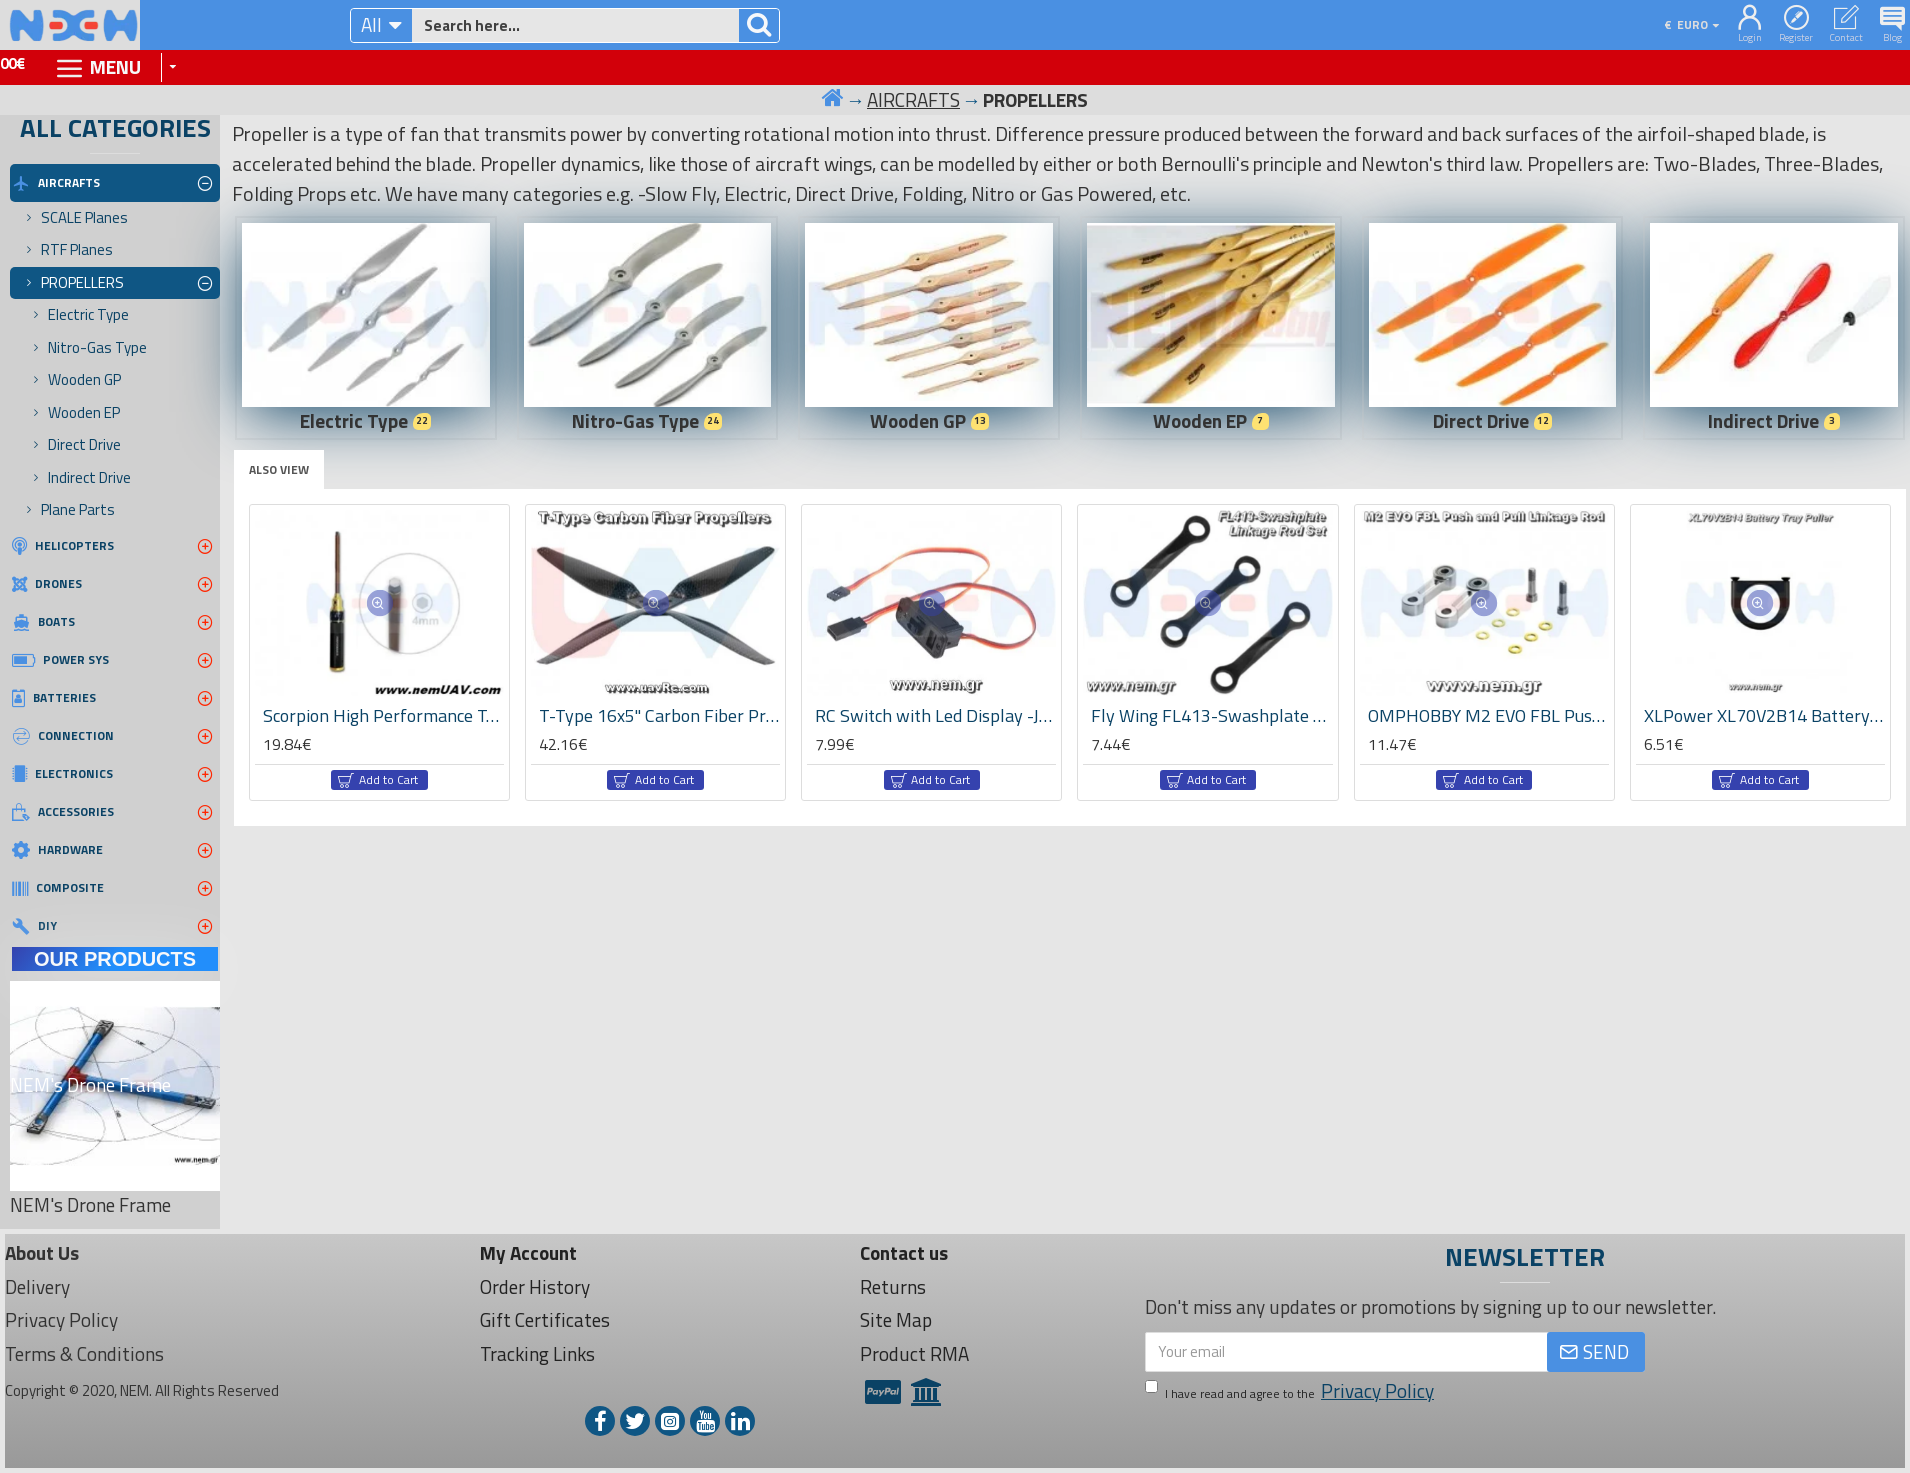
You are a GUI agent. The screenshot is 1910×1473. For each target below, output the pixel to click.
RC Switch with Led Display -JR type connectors (935, 715)
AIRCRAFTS (913, 100)
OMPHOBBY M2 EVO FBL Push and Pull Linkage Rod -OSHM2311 (1488, 715)
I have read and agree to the (1291, 1391)
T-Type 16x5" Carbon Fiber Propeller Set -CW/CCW (659, 715)
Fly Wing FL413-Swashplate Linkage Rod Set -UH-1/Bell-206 (1211, 715)
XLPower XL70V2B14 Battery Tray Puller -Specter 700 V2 (1764, 715)
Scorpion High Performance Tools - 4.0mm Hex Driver (383, 715)
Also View (279, 469)
